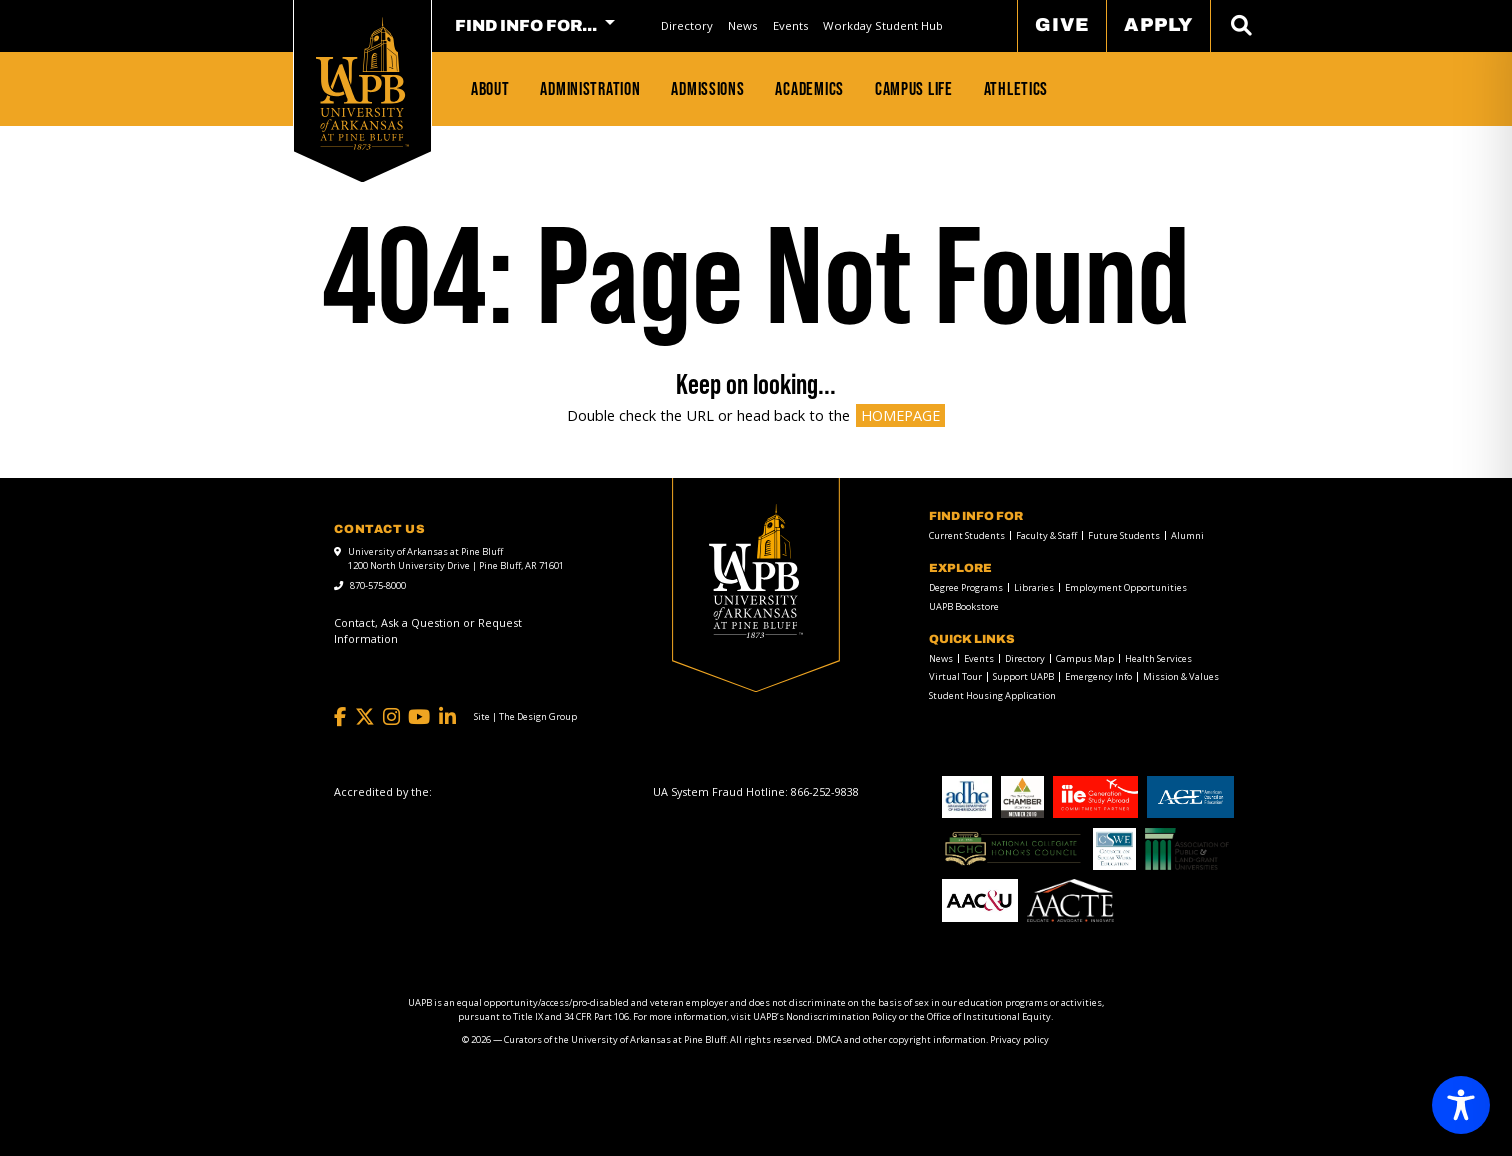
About (490, 88)
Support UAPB (1023, 676)
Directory (687, 25)
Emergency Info (1098, 676)
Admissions (707, 88)
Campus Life (914, 88)
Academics (809, 88)
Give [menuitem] (1062, 25)
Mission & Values (1181, 676)
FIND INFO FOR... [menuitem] (526, 26)
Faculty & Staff (1046, 535)
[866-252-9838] (825, 791)
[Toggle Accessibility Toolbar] (1461, 1105)
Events (790, 25)
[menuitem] (687, 25)
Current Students (967, 535)
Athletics (1016, 88)
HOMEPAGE (900, 415)
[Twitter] (365, 717)
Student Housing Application (992, 695)
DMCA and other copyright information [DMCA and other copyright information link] (901, 1039)
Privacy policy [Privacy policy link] (1019, 1039)
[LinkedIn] (447, 717)
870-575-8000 (378, 585)
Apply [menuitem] (1158, 25)
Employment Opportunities (1126, 587)
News (742, 25)
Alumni (1187, 535)
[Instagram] (391, 717)
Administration (590, 88)
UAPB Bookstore (964, 606)
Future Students (1124, 535)
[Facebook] (340, 717)
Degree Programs (966, 587)
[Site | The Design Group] (525, 717)
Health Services (1158, 658)
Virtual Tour (955, 676)
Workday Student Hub (883, 25)
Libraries (1034, 587)
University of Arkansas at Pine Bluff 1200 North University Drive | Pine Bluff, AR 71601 (456, 558)
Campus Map (1085, 658)
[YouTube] (419, 717)
